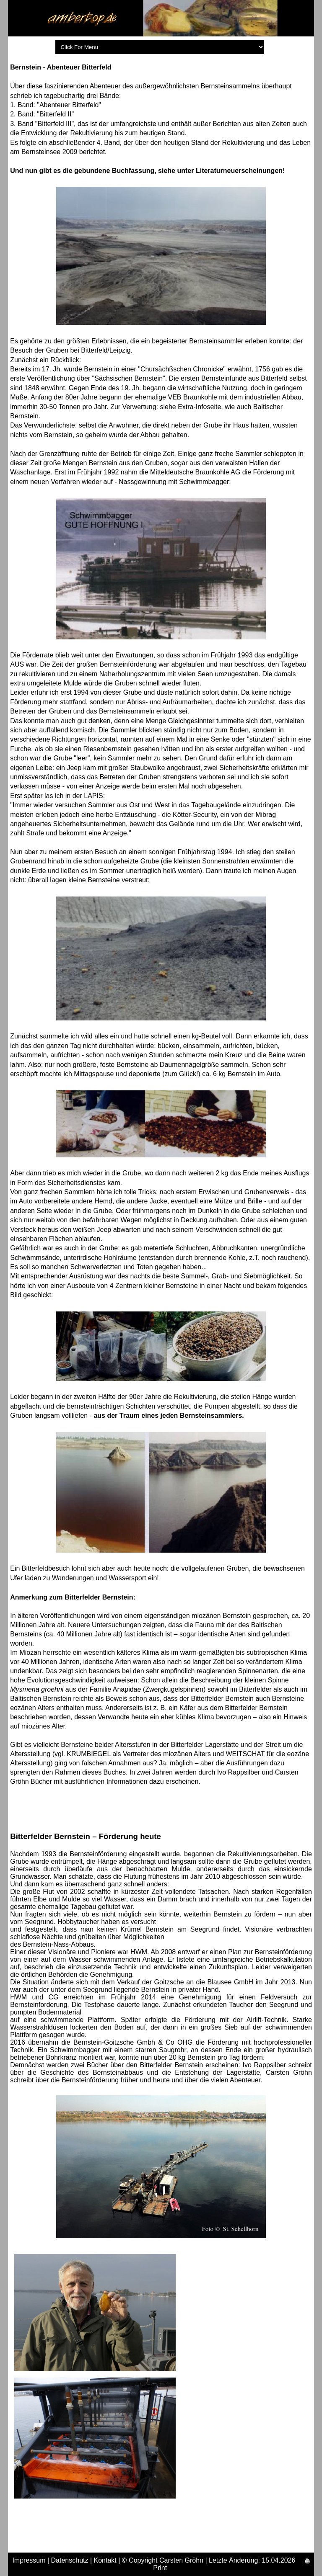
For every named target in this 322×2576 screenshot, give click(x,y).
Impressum (28, 2560)
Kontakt (105, 2560)
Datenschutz (69, 2560)
